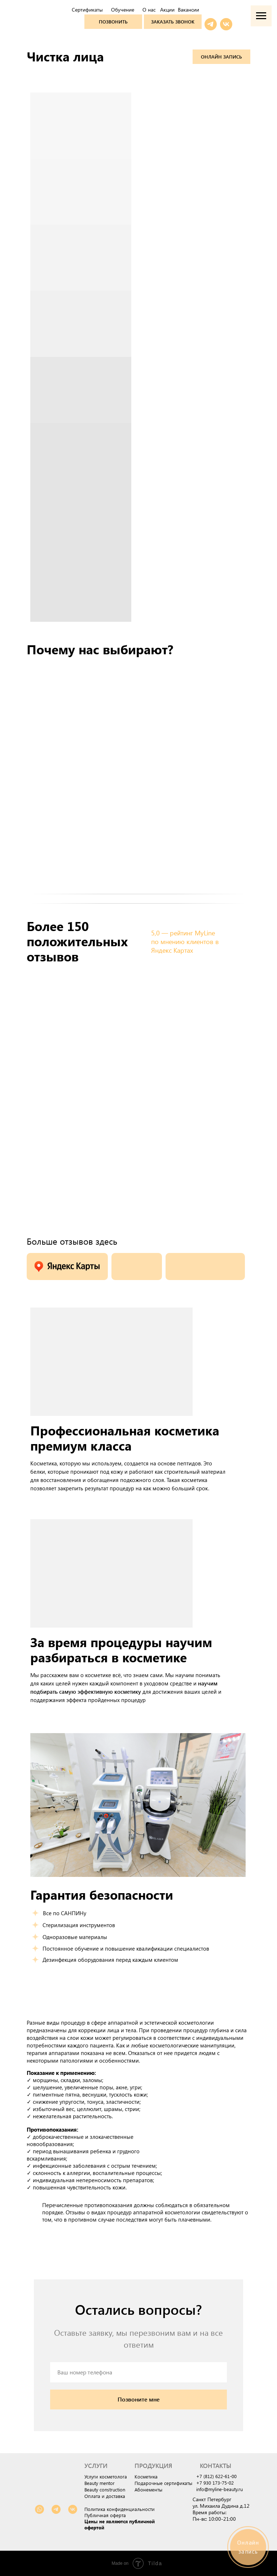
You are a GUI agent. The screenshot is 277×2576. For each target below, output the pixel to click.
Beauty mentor (99, 2483)
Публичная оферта (105, 2515)
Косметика (146, 2476)
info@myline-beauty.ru (219, 2489)
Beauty (91, 2489)
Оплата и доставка (104, 2496)
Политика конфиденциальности (119, 2509)
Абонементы (148, 2489)
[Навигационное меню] (261, 16)
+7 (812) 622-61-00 (216, 2476)
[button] (173, 21)
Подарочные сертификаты (163, 2483)
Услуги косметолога (105, 2476)
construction (112, 2489)
